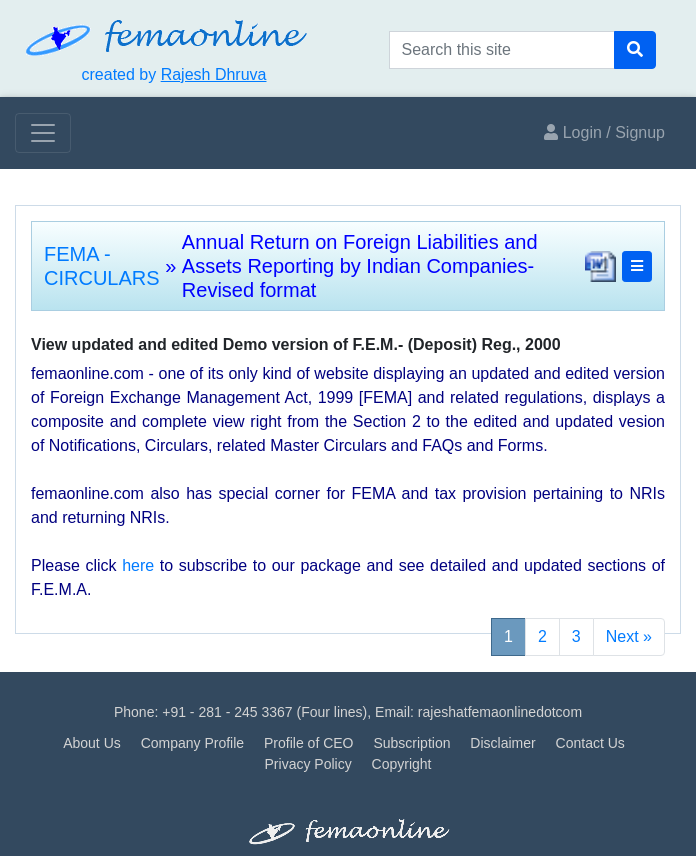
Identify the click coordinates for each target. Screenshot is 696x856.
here (138, 565)
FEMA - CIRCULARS (102, 266)
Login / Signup (604, 132)
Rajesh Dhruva (214, 74)
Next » (629, 636)
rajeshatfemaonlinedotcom (500, 712)
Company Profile (193, 743)
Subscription (411, 743)
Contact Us (590, 743)
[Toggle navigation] (43, 133)
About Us (92, 743)
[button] (637, 266)
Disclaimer (502, 743)
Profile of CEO (308, 743)
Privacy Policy (308, 764)
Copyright (402, 764)
